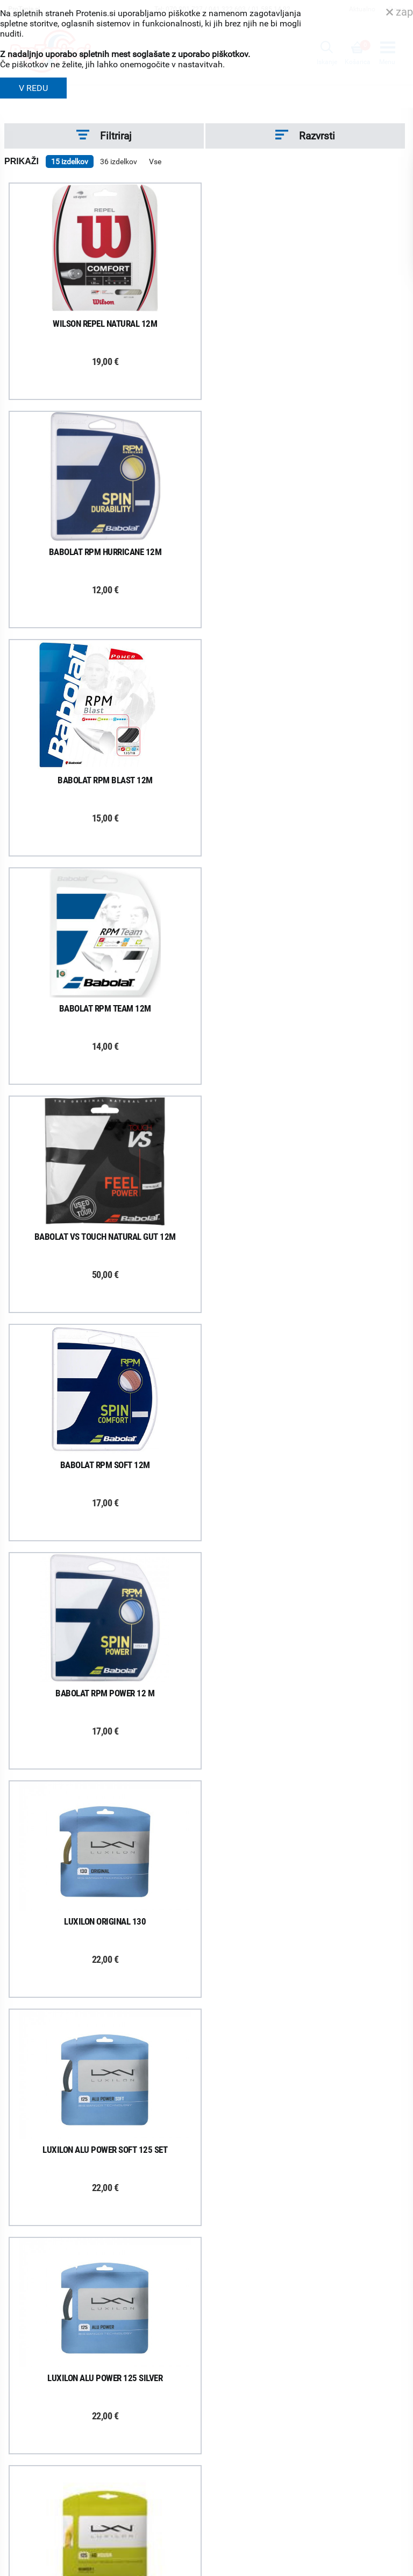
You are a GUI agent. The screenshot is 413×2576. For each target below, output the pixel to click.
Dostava (220, 2200)
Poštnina (221, 2214)
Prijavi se (39, 2210)
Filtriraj (104, 136)
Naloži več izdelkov (204, 2042)
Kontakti (26, 2407)
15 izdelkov (69, 161)
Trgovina (26, 2393)
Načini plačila (228, 2284)
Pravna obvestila (234, 2312)
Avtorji (395, 2569)
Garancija (222, 2242)
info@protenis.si (262, 2506)
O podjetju (29, 2379)
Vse (155, 161)
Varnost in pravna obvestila (263, 2556)
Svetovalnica (33, 2492)
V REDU (33, 88)
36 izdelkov (118, 161)
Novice (23, 2478)
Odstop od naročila (238, 2270)
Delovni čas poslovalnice (52, 2421)
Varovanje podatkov (240, 2298)
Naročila (220, 2228)
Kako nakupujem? (236, 2186)
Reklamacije (226, 2256)
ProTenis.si (224, 2534)
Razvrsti (305, 136)
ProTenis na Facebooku (72, 2242)
